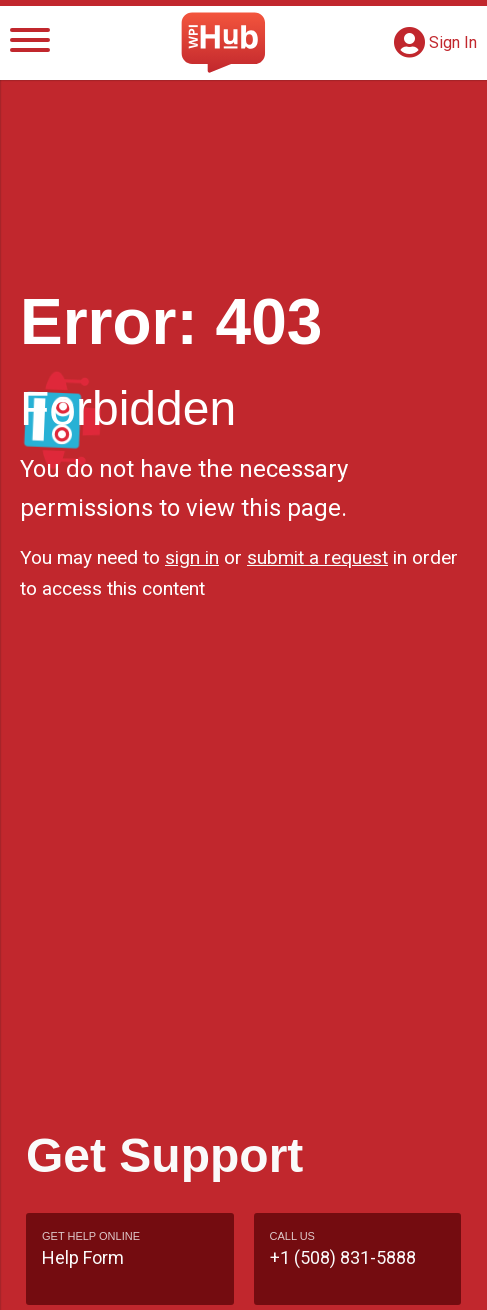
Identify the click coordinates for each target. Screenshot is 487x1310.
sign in (192, 557)
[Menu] (30, 43)
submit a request (317, 557)
